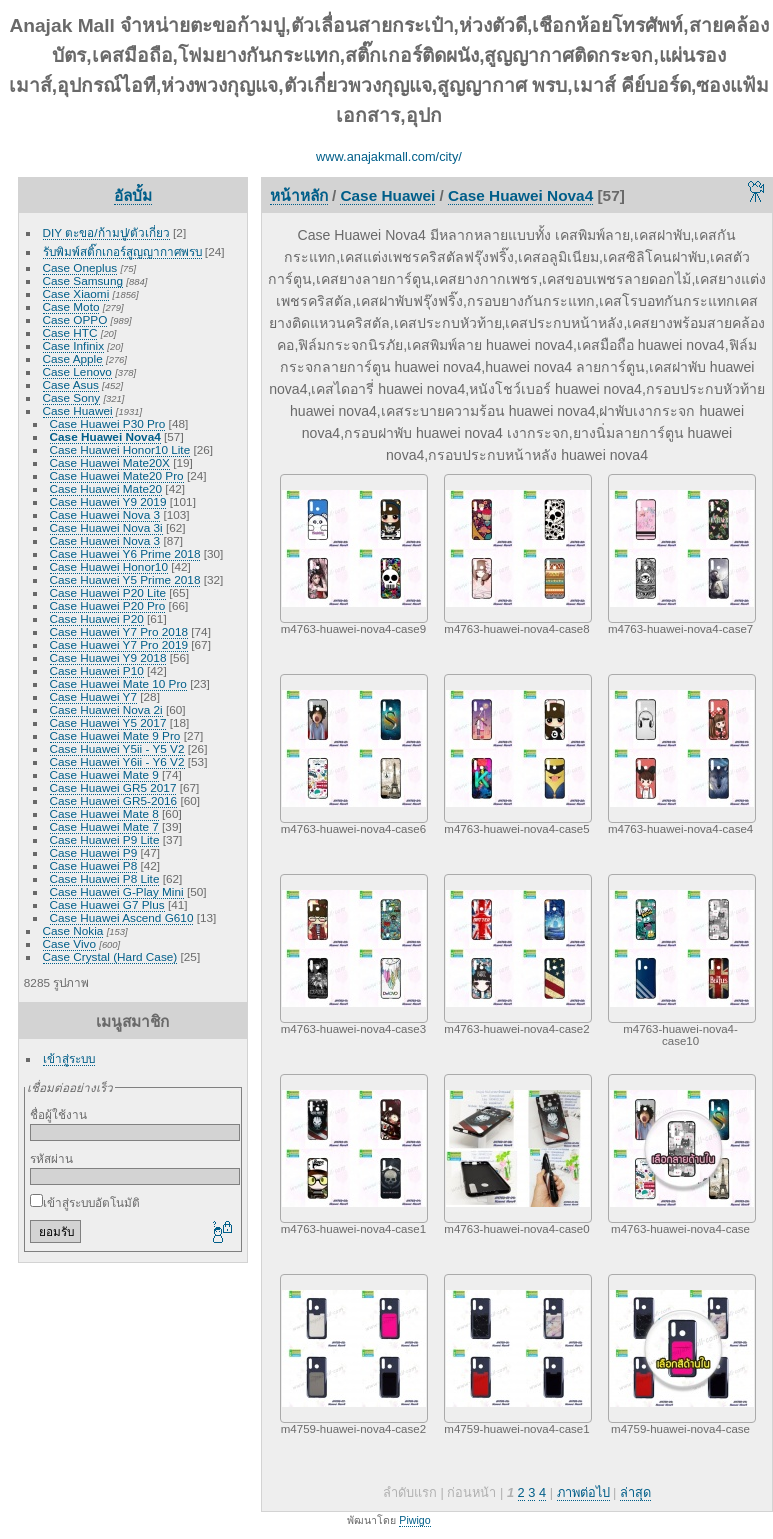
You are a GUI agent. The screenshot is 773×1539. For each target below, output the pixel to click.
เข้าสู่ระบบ (69, 1058)
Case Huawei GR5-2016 (114, 800)
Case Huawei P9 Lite (105, 839)
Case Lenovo (77, 371)
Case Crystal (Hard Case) (110, 956)
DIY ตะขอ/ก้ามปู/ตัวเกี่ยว (106, 232)
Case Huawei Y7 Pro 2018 (119, 631)
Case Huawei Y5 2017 (108, 722)
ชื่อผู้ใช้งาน (58, 1114)
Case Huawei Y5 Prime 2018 (125, 579)
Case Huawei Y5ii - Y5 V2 (117, 748)
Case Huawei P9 (94, 852)
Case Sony (72, 397)
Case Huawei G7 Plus (107, 904)
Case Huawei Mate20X (110, 462)
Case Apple (73, 358)
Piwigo (414, 1520)
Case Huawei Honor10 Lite (120, 449)
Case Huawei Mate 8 (104, 813)
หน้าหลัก (299, 195)
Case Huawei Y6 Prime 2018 (125, 553)
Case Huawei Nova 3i (106, 527)
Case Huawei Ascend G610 (122, 917)
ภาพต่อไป (583, 1492)
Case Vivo (69, 943)
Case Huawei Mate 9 (104, 774)
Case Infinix (73, 345)
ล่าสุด (635, 1492)
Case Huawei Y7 (93, 696)
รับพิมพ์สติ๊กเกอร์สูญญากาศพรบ (122, 251)
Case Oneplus (80, 267)
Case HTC (70, 332)
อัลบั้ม (133, 195)
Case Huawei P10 (97, 670)
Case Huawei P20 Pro (108, 605)
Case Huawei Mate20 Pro (117, 475)
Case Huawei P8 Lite (105, 878)
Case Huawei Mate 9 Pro (115, 735)
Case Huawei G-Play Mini (117, 891)
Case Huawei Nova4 (105, 436)
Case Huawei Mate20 (106, 488)
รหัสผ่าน (51, 1158)
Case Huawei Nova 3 (105, 514)
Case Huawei (78, 410)
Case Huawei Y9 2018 (108, 657)
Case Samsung (83, 280)
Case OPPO (75, 319)
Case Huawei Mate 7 (104, 826)
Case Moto (71, 306)
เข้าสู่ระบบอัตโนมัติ (85, 1202)
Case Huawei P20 (97, 618)
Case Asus (71, 384)
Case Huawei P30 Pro (108, 423)
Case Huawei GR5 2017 (113, 787)
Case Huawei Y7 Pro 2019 (119, 644)
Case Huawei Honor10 (109, 566)
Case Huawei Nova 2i (106, 709)
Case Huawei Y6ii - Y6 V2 (117, 761)
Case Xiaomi (76, 293)
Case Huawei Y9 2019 (108, 501)
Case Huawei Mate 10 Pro (118, 683)
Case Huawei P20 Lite (108, 592)
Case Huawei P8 (94, 865)
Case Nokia (73, 930)
